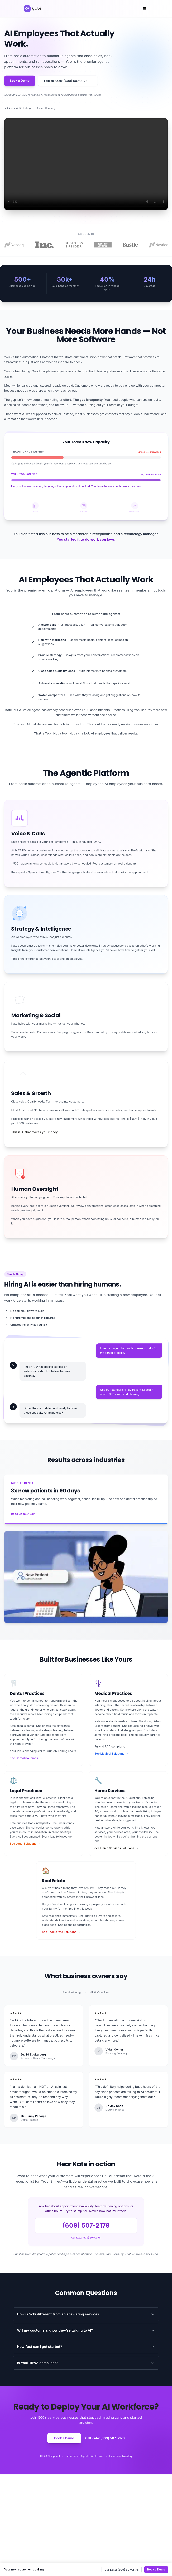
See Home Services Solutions (116, 1848)
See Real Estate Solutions (61, 1932)
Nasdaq (127, 2456)
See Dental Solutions (26, 1758)
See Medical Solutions (111, 1753)
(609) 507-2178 (86, 2225)
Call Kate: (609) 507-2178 (105, 2438)
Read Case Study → (24, 1514)
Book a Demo (20, 80)
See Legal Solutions (25, 1844)
